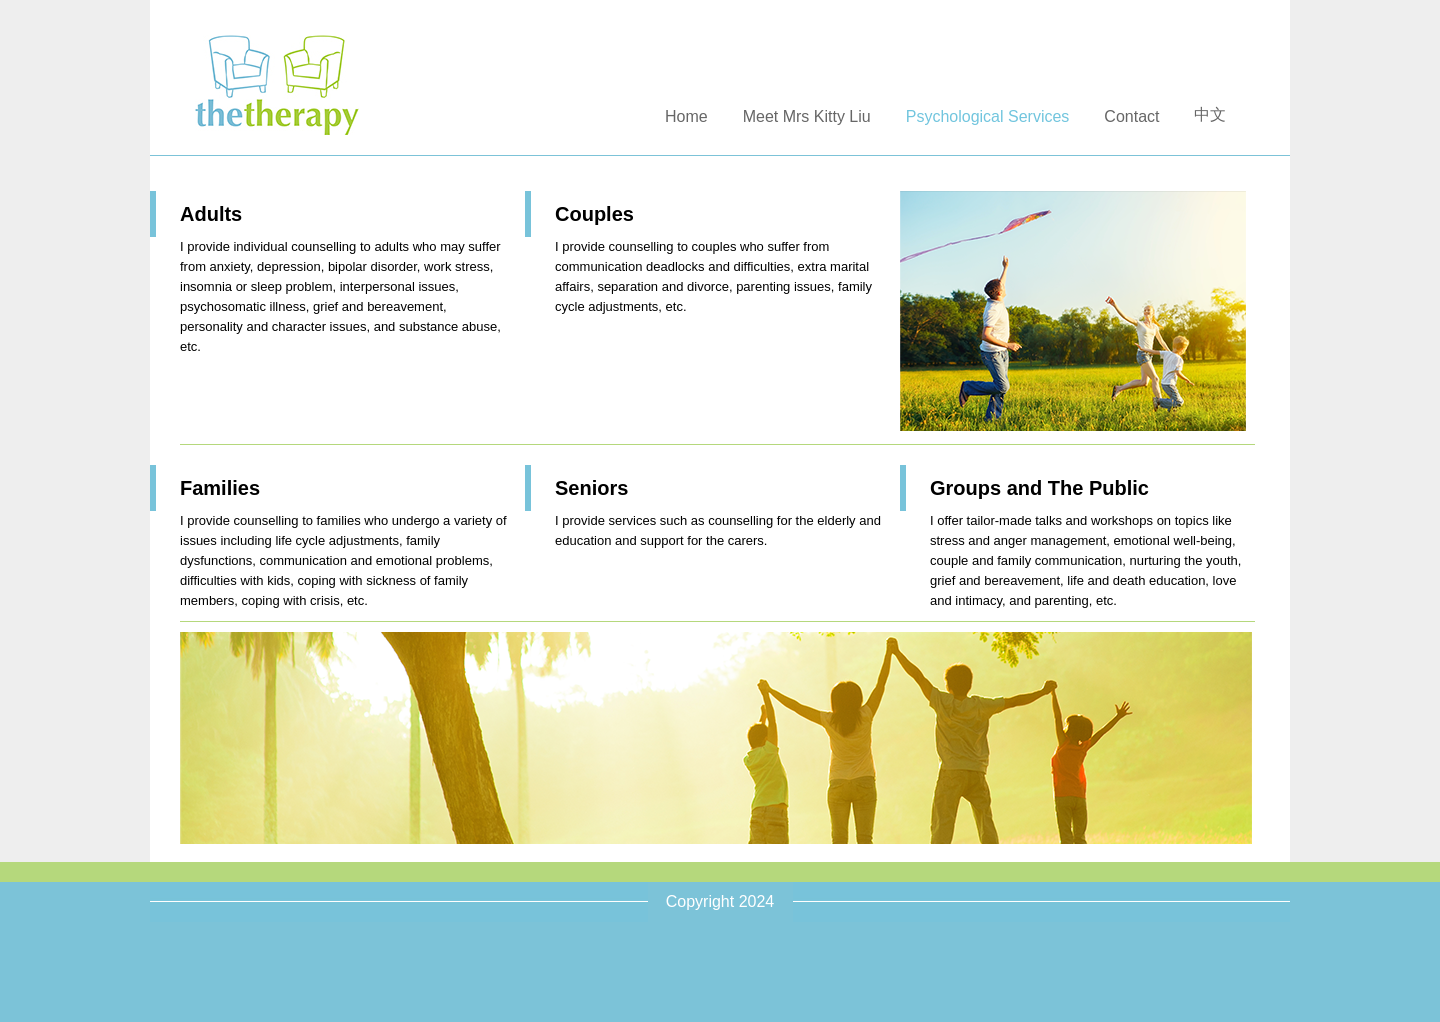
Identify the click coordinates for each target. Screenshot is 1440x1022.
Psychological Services (988, 116)
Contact (1131, 116)
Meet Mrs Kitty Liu (807, 116)
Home (686, 116)
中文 (1210, 114)
